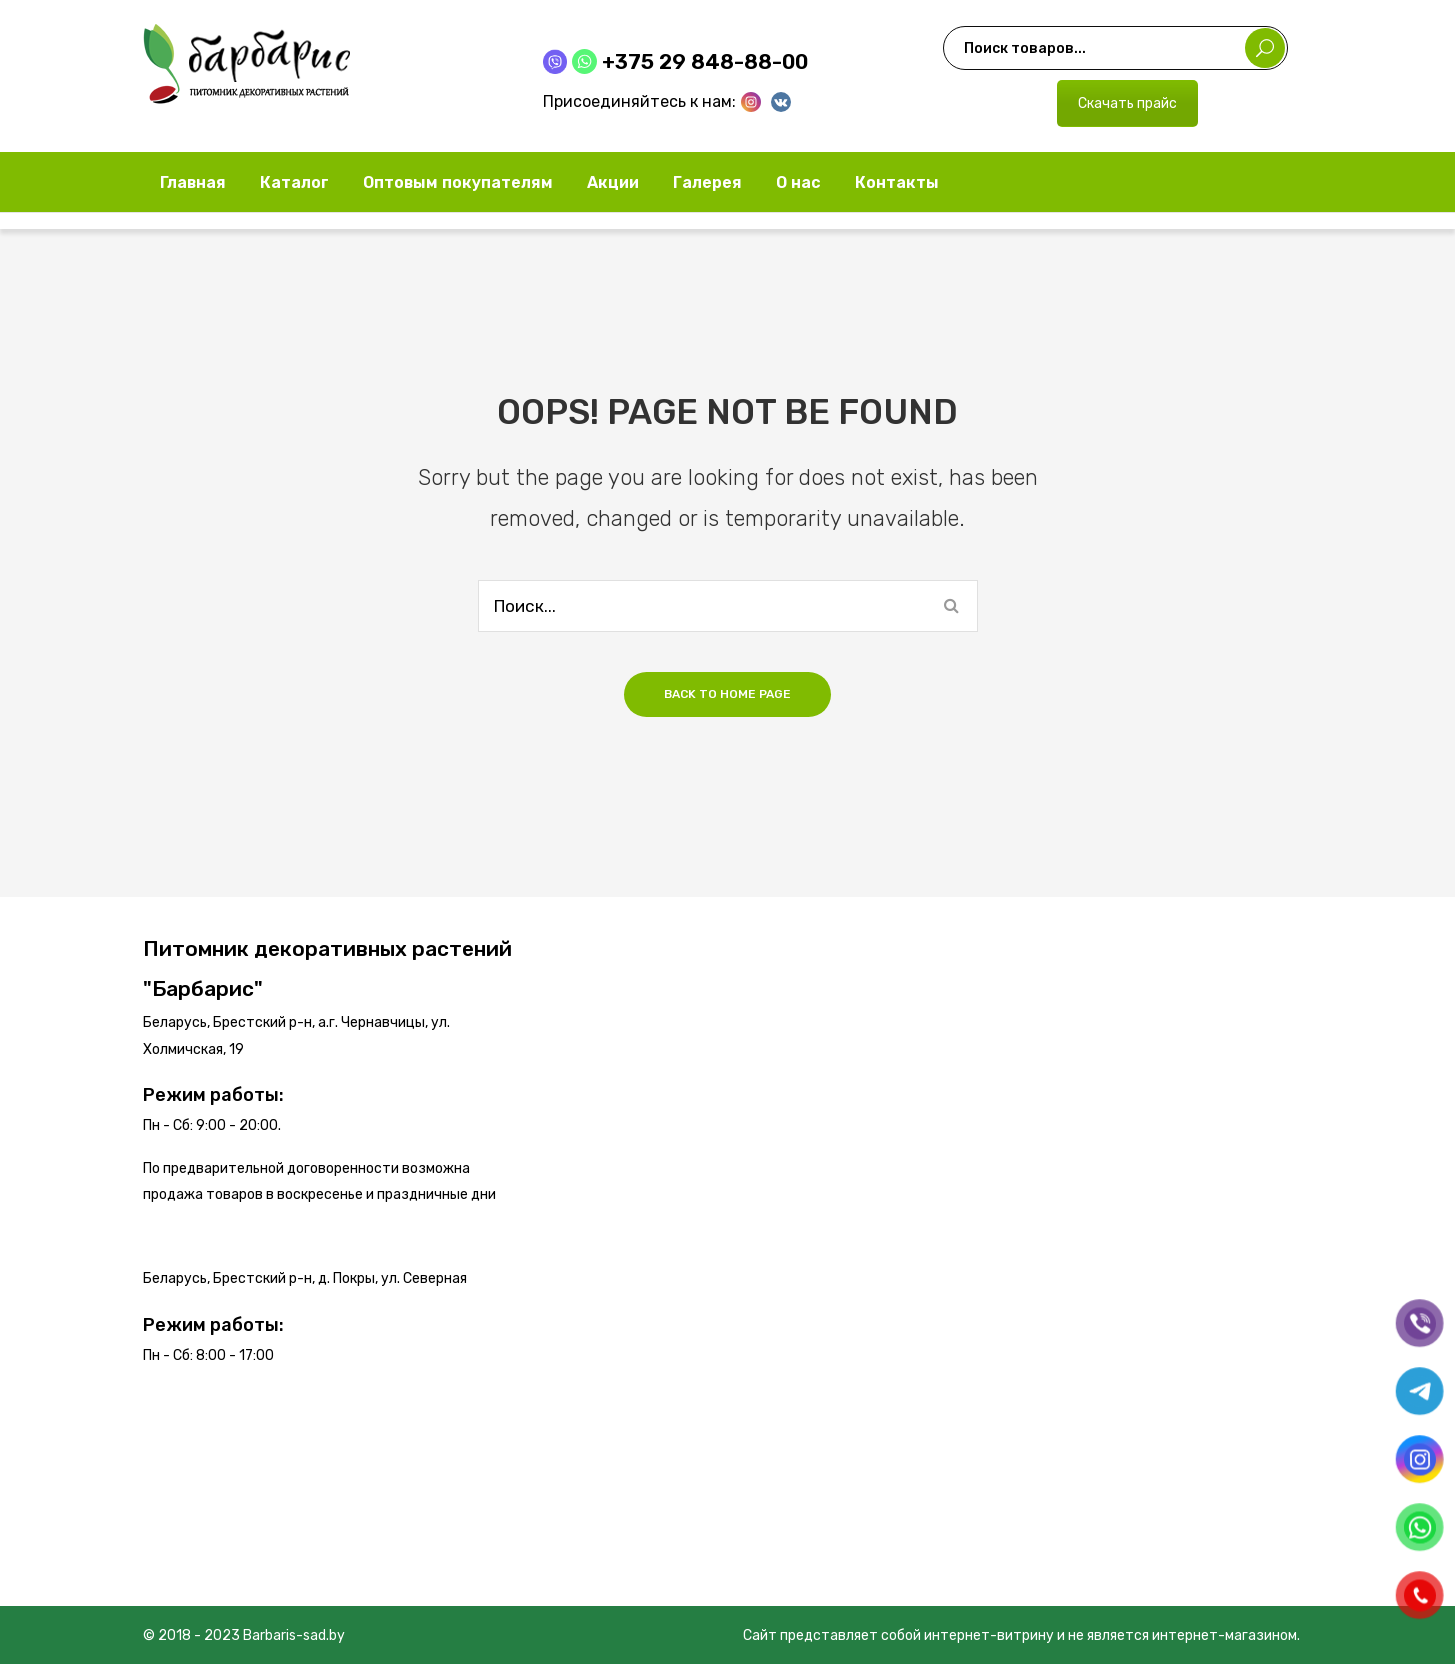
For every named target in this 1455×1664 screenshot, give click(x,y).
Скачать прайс (1127, 103)
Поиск (1265, 48)
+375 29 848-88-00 (705, 61)
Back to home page (727, 694)
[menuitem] (193, 182)
